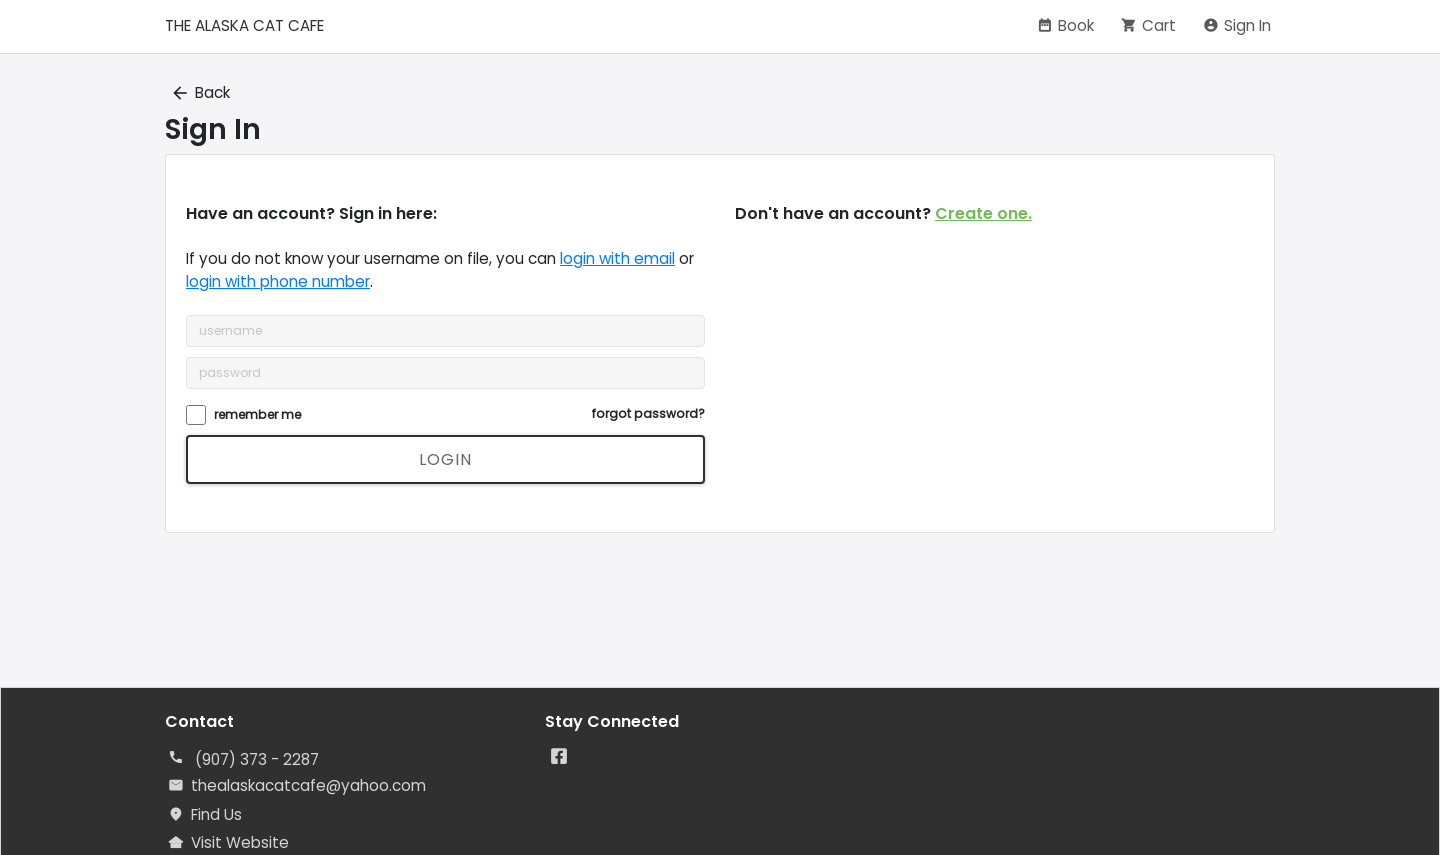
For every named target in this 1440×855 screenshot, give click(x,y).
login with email (617, 258)
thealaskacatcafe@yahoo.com (308, 785)
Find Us (216, 814)
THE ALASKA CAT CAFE (244, 25)
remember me (257, 414)
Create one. (983, 213)
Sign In (1247, 25)
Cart (1159, 25)
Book (1076, 25)
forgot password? (648, 413)
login (445, 459)
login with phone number (278, 281)
